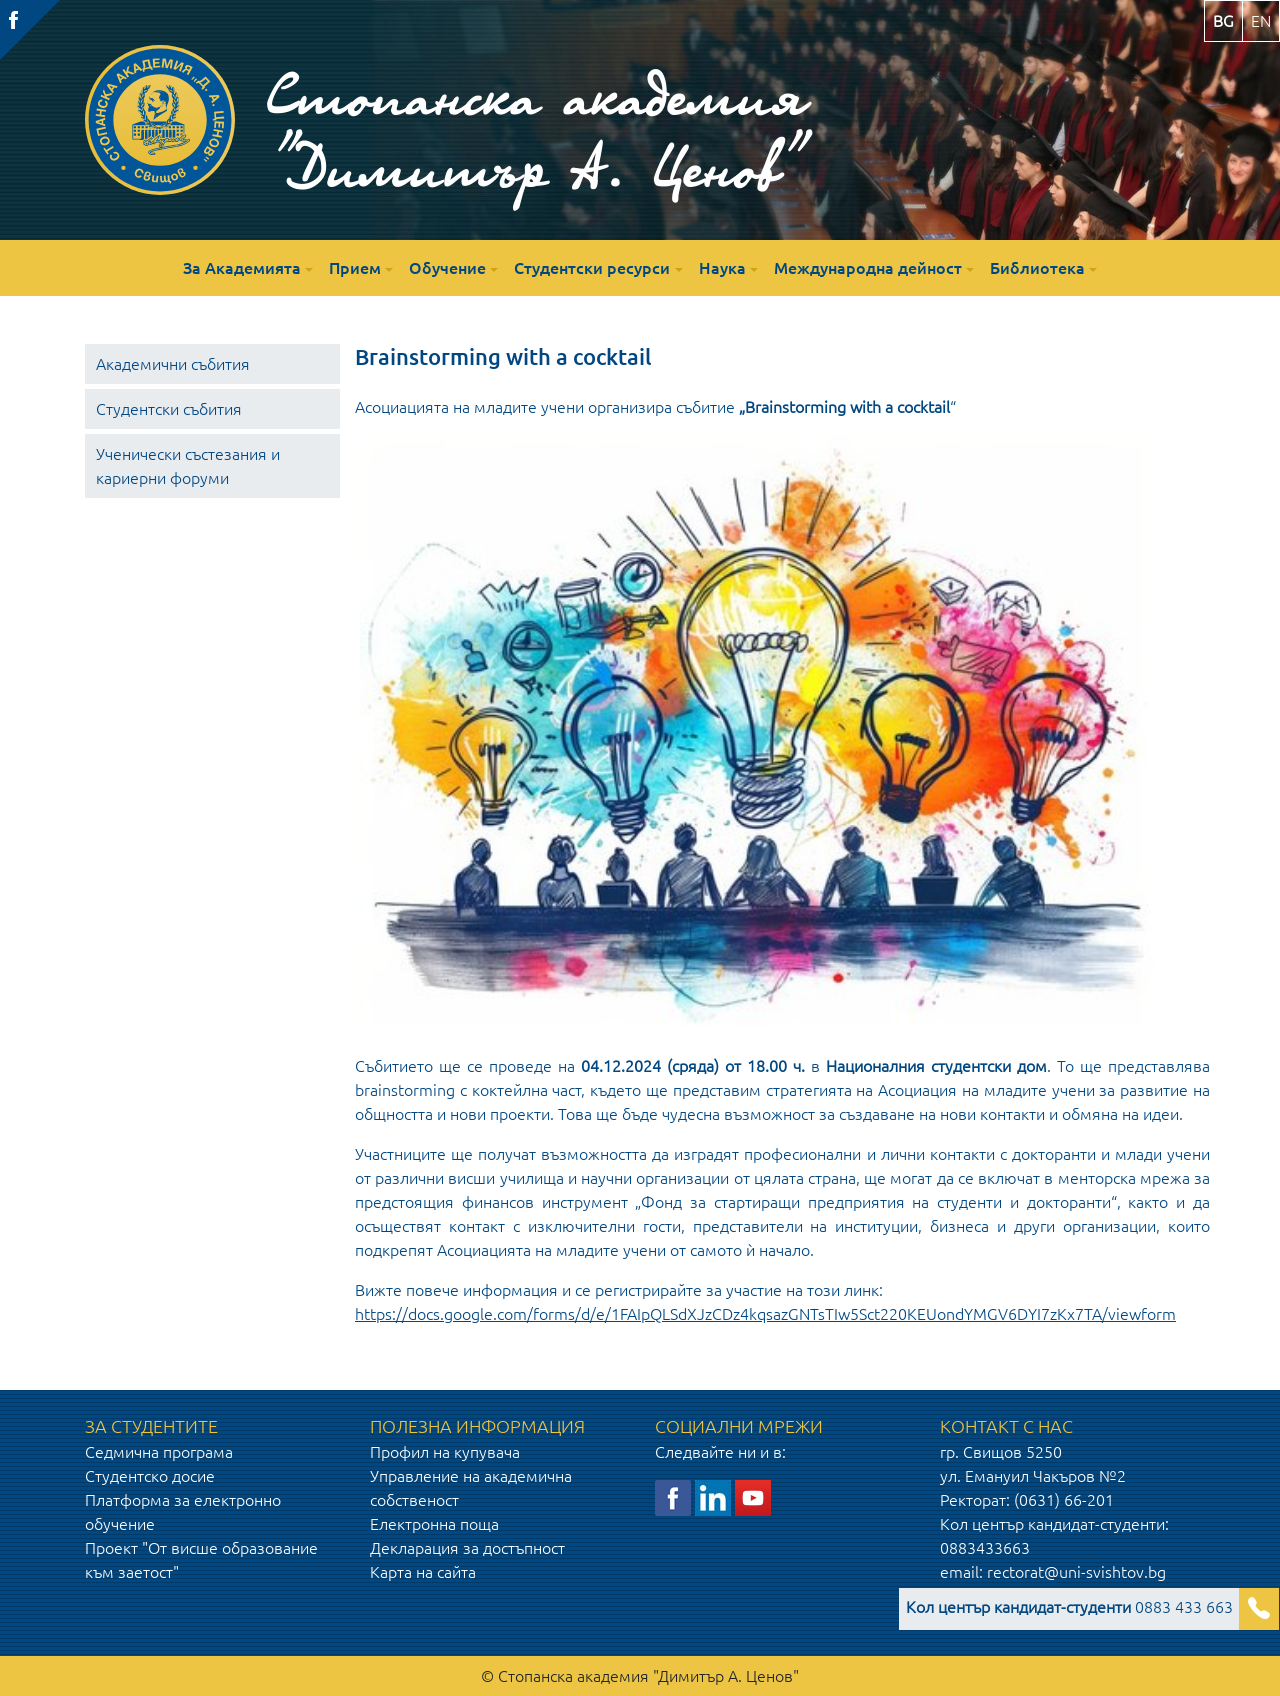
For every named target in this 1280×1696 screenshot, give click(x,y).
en (1261, 21)
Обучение (447, 268)
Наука (722, 268)
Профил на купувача (445, 1452)
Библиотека (1037, 268)
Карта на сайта (423, 1572)
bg (1223, 21)
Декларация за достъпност (467, 1548)
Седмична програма (159, 1452)
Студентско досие (150, 1476)
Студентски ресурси (592, 268)
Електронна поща (434, 1524)
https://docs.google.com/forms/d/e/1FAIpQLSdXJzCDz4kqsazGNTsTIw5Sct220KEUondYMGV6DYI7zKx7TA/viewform (765, 1314)
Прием (355, 268)
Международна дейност (868, 268)
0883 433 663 (1069, 1607)
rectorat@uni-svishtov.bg (1076, 1572)
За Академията (242, 268)
